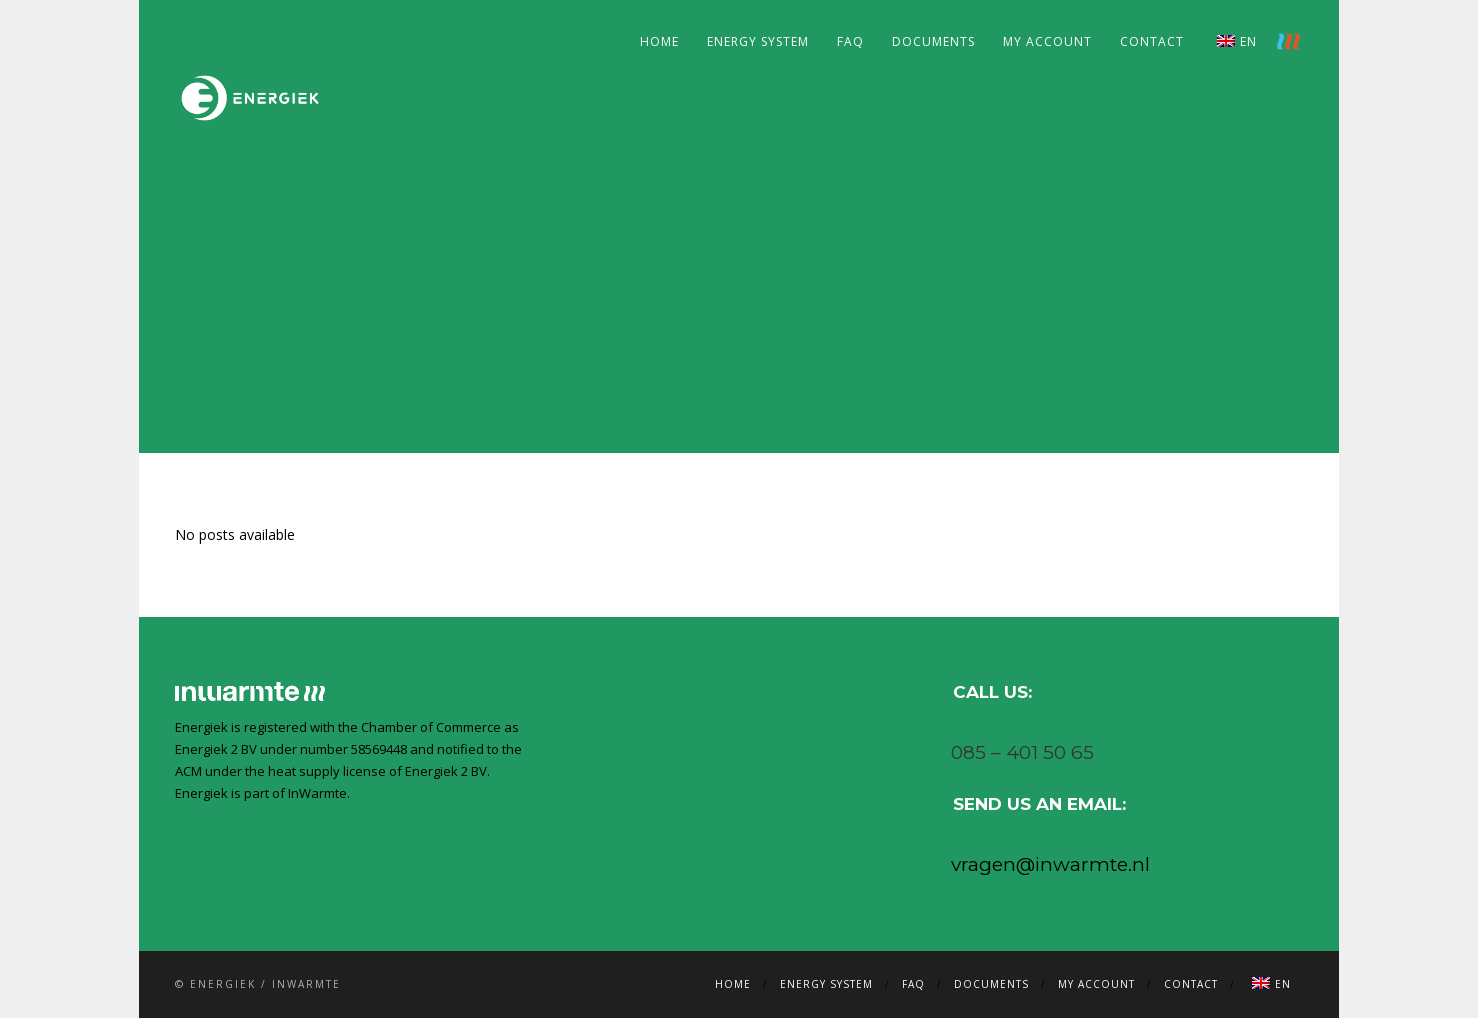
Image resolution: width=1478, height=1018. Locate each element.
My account (1047, 41)
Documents (933, 41)
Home (659, 41)
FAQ (850, 41)
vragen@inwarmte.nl (1050, 864)
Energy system (758, 41)
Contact (1152, 41)
